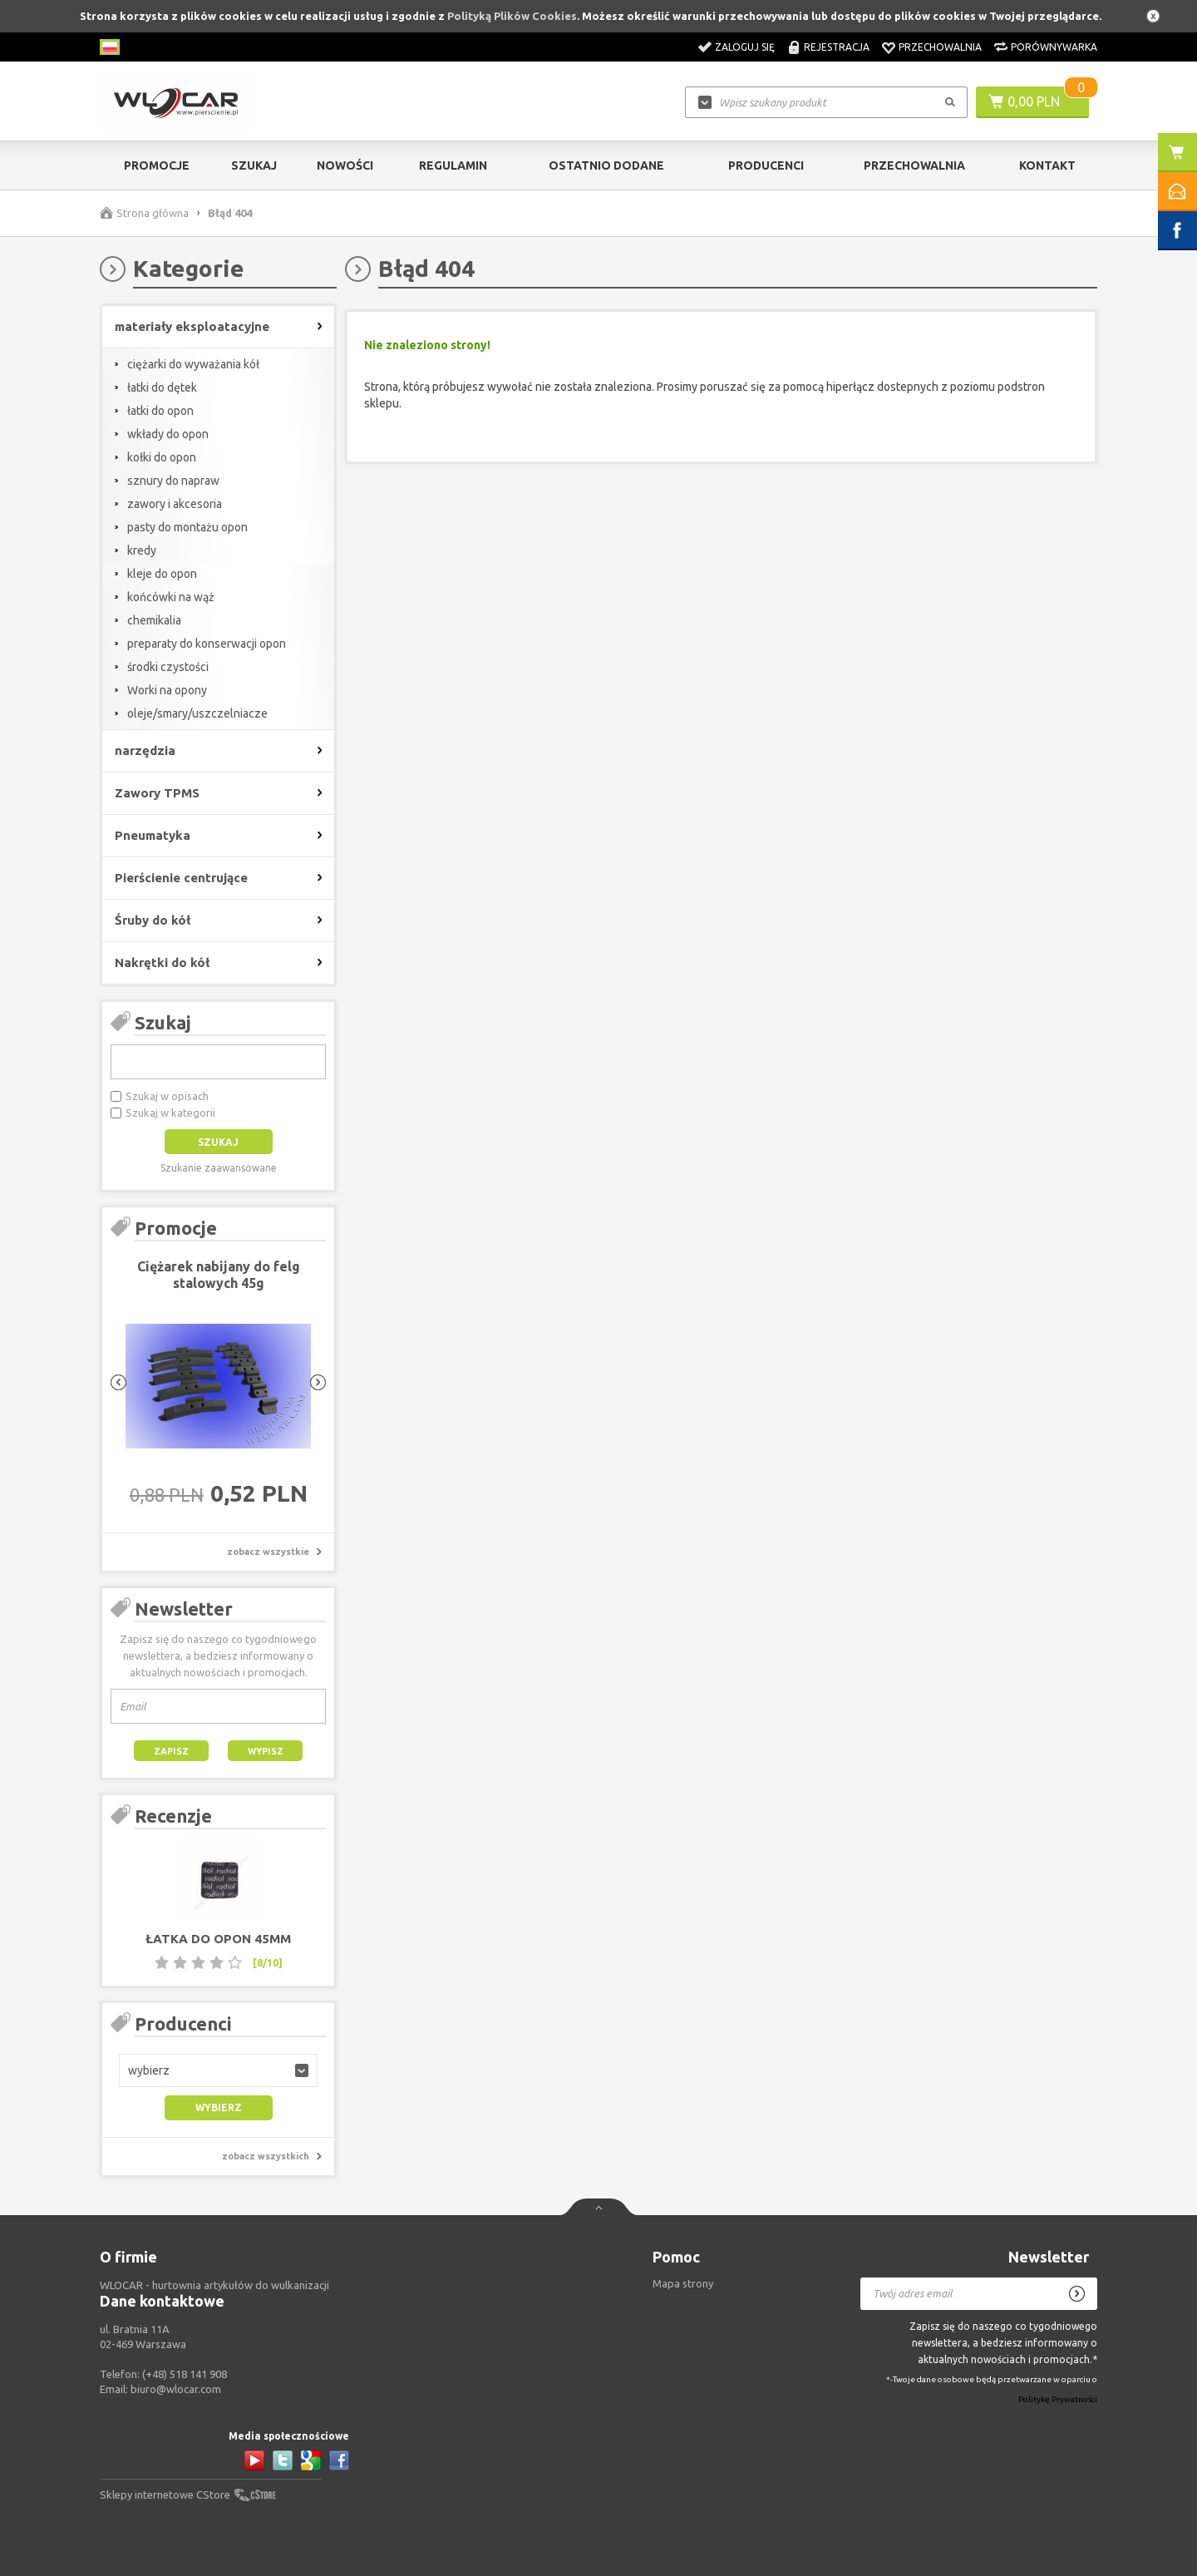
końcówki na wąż (170, 597)
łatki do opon (160, 410)
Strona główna (152, 213)
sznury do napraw (173, 480)
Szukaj (254, 165)
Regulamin (453, 165)
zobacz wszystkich (265, 2156)
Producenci (766, 165)
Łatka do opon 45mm (218, 1939)
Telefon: (163, 2374)
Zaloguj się (745, 47)
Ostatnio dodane (606, 165)
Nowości (345, 165)
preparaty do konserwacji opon (206, 643)
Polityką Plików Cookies (512, 16)
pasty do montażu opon (187, 527)
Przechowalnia (940, 47)
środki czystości (168, 667)
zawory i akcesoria (174, 504)
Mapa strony (683, 2283)
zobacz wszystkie (268, 1552)
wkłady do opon (168, 434)
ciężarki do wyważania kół (193, 364)
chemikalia (154, 620)
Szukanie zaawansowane (218, 1167)
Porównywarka (1054, 47)
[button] (218, 2070)
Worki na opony (167, 690)
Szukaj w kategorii (170, 1112)
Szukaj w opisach (167, 1096)
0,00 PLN (1033, 101)
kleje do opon (162, 573)
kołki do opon (161, 457)
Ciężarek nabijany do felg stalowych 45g (218, 1274)
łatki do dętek (162, 387)
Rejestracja (836, 47)
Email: (160, 2389)
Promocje (157, 165)
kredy (141, 550)
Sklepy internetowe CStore (165, 2494)
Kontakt (1047, 165)
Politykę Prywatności (1057, 2399)
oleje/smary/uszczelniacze (197, 713)
